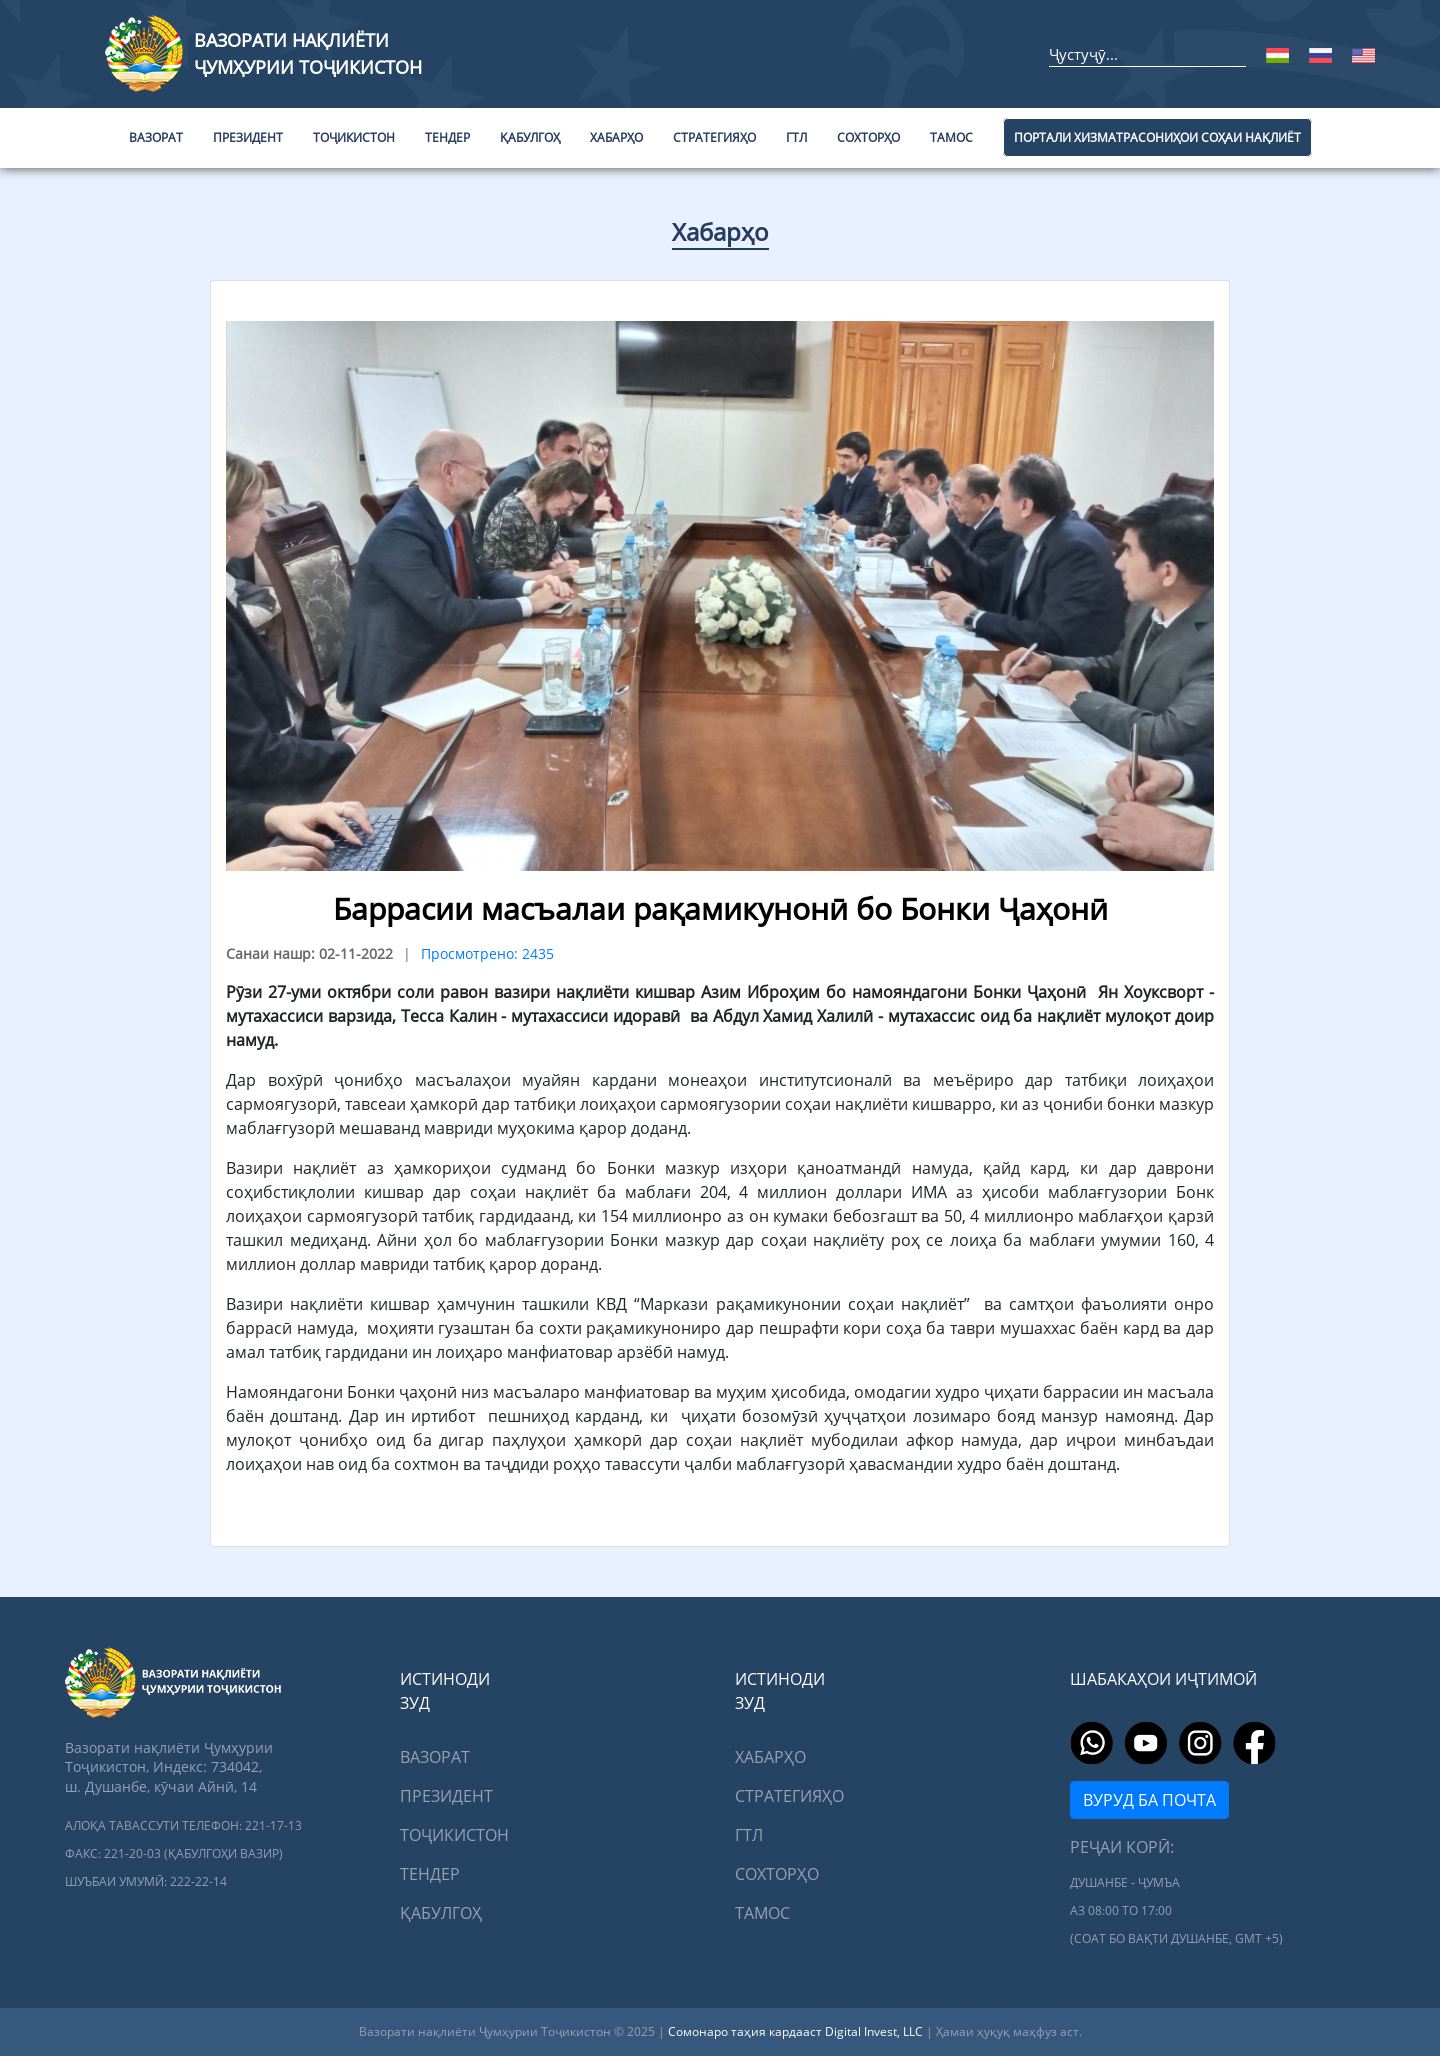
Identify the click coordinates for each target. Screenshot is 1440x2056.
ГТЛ (749, 1835)
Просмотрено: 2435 (487, 953)
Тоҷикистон (454, 1835)
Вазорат (435, 1757)
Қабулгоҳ (441, 1913)
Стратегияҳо (789, 1796)
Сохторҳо (777, 1874)
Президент (446, 1796)
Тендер (430, 1874)
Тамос (762, 1913)
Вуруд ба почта (1149, 1800)
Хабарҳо (720, 231)
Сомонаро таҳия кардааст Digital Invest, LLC (797, 2031)
